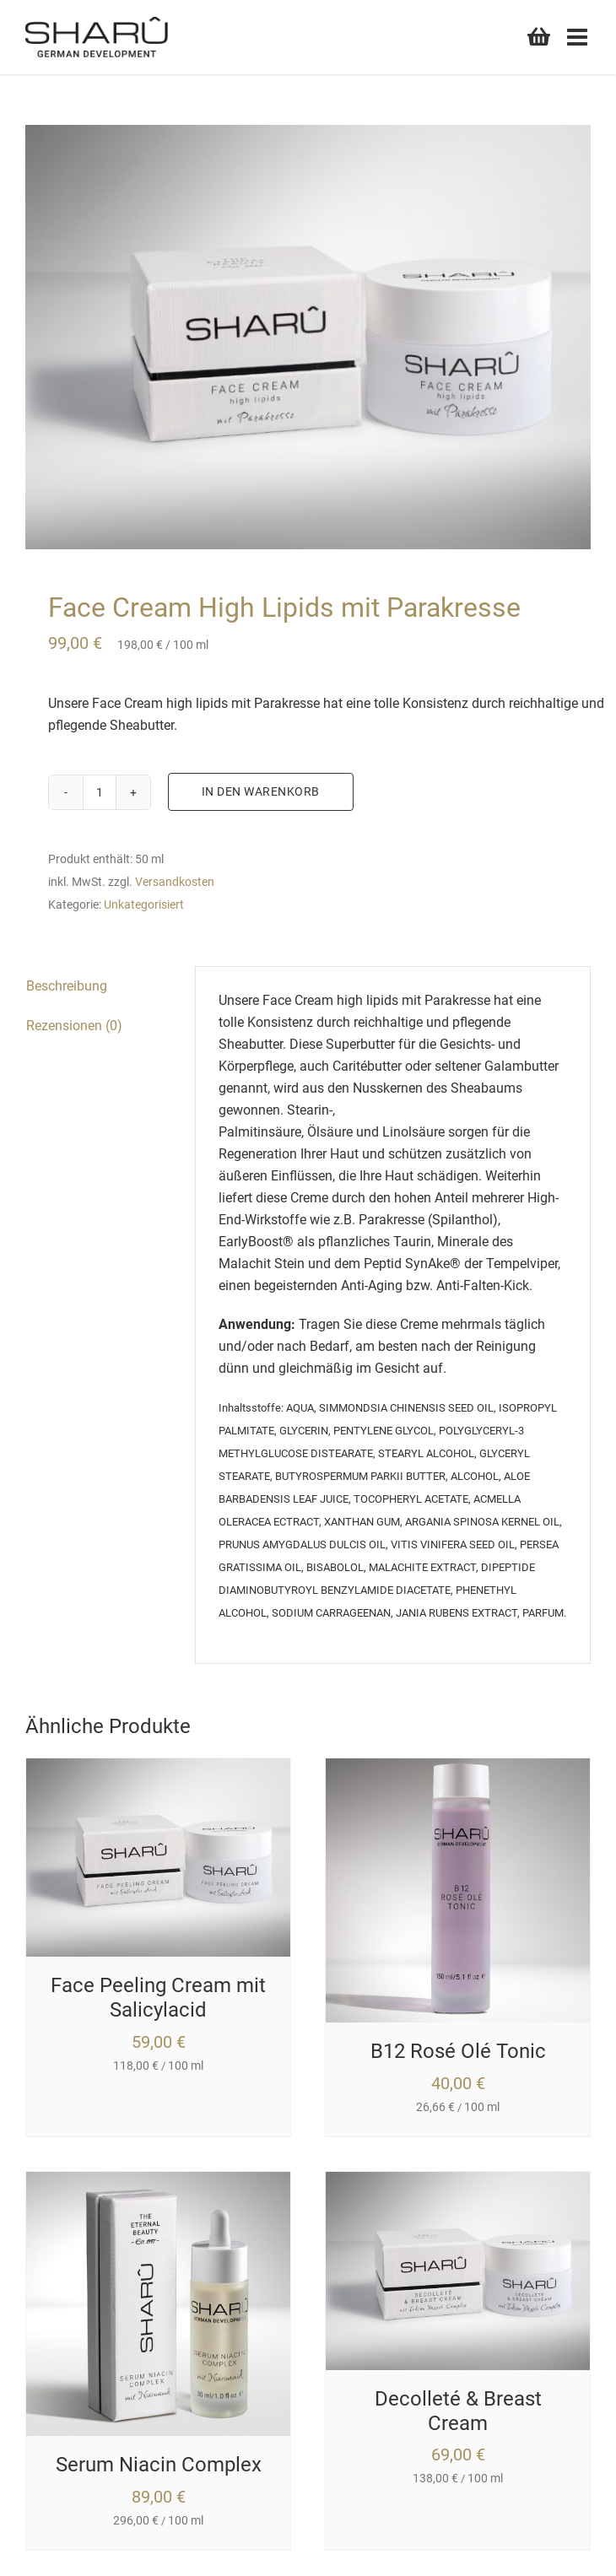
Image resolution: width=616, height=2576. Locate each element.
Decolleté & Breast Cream (458, 2411)
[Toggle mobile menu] (579, 37)
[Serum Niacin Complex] (158, 2182)
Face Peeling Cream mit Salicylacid (158, 1998)
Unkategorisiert (144, 904)
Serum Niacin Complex (159, 2464)
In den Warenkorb (261, 791)
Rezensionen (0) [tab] (74, 1026)
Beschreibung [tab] (66, 986)
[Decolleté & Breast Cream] (458, 2182)
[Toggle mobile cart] (538, 35)
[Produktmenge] (99, 792)
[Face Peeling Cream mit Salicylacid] (158, 1769)
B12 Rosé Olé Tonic (458, 2051)
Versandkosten (174, 881)
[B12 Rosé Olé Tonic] (458, 1769)
